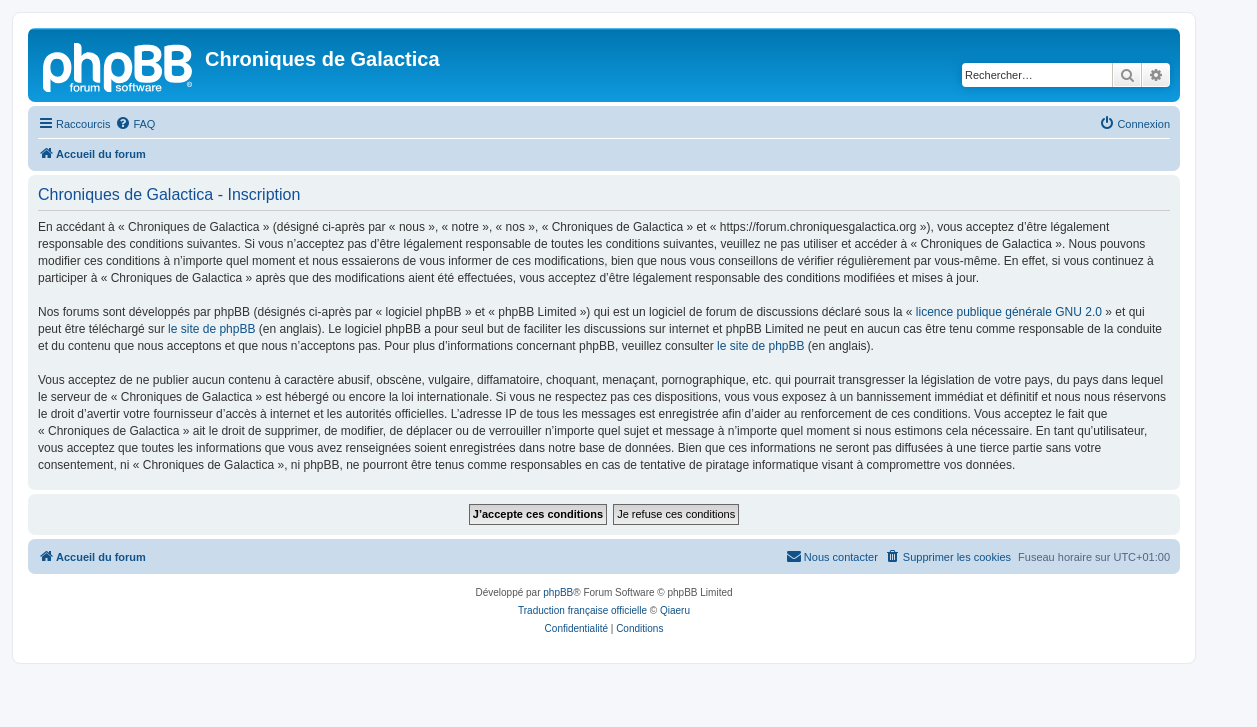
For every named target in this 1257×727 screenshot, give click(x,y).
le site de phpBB (211, 329)
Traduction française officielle (582, 610)
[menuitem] (135, 124)
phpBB (558, 592)
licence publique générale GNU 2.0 (1009, 312)
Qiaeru (675, 610)
